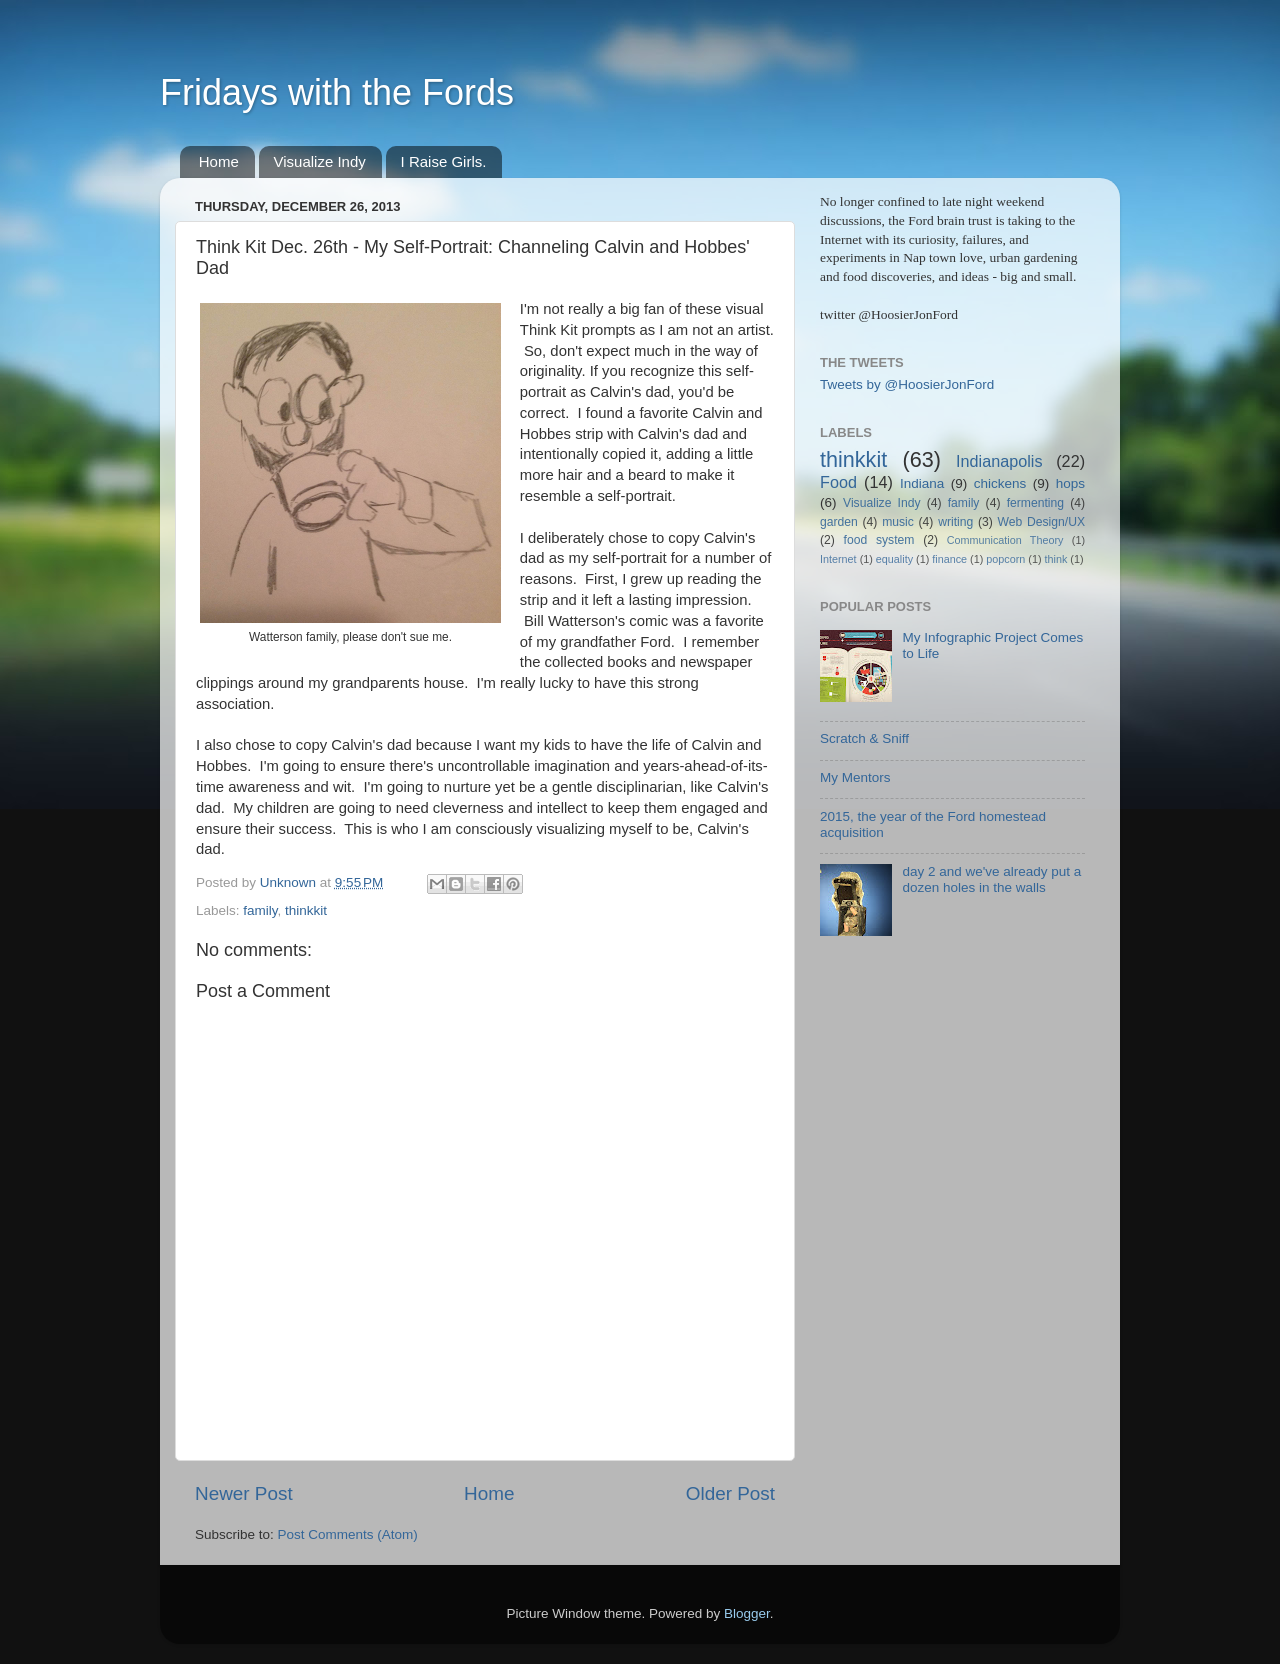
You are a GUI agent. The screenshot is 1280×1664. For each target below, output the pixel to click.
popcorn (1005, 559)
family (260, 910)
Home (219, 161)
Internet (838, 559)
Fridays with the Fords (337, 92)
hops (1070, 483)
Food (838, 482)
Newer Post (244, 1493)
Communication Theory (1005, 540)
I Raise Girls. (444, 161)
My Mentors (855, 777)
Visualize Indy (320, 161)
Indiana (922, 483)
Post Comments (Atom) (348, 1534)
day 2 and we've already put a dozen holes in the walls (991, 879)
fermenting (1035, 503)
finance (949, 559)
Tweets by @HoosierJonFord (907, 384)
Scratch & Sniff (864, 738)
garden (839, 522)
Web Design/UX (1042, 522)
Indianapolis (999, 461)
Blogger (747, 1613)
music (898, 522)
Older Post (730, 1493)
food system (879, 540)
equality (894, 559)
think (1056, 559)
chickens (1000, 483)
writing (955, 522)
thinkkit (306, 910)
